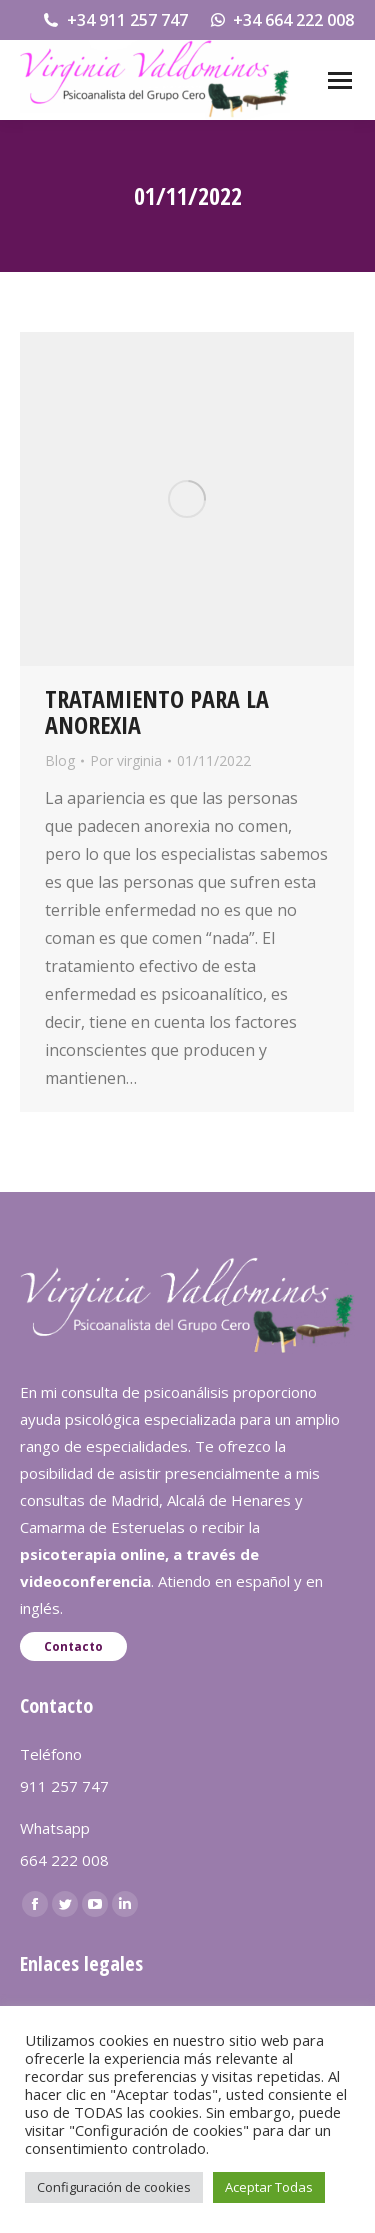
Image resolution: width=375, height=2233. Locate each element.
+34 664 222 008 (281, 20)
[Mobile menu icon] (340, 80)
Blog (60, 760)
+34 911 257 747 (114, 20)
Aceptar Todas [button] (269, 2187)
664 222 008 (64, 1860)
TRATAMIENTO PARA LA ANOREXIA (157, 711)
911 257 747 (64, 1786)
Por (126, 760)
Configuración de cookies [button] (114, 2187)
